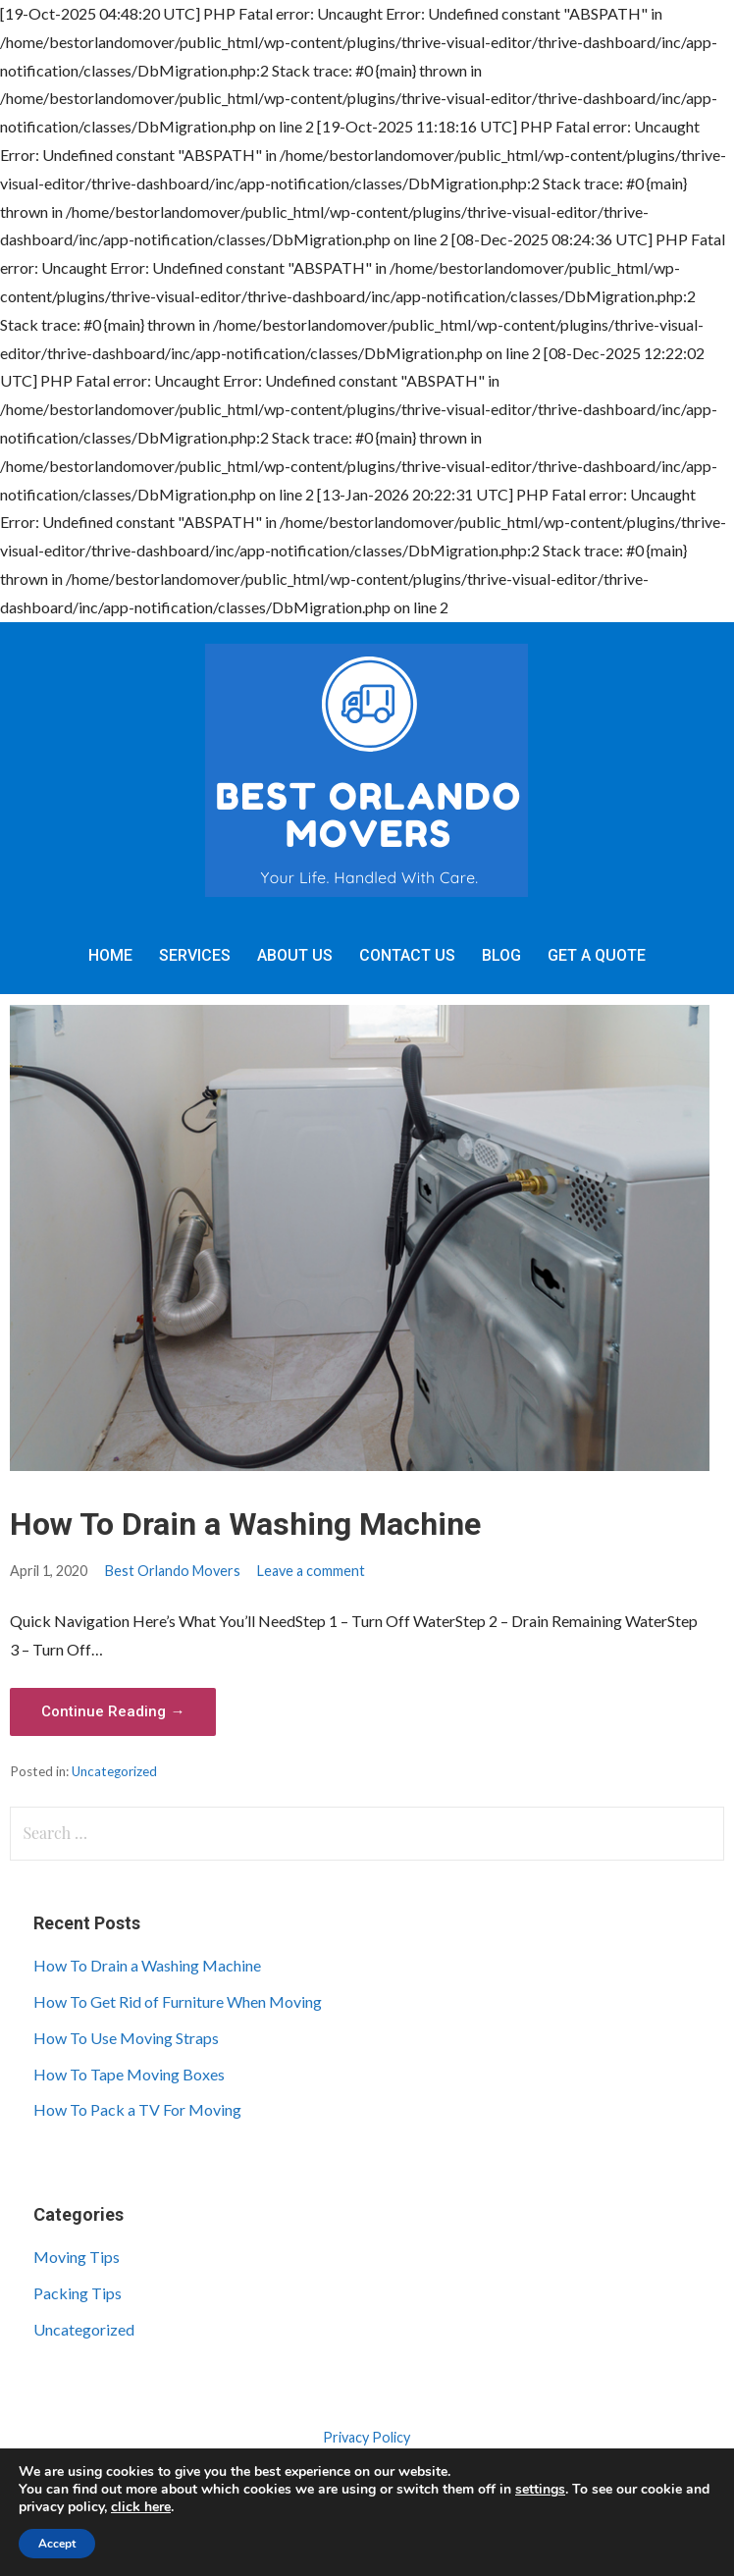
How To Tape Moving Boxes (129, 2074)
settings (540, 2489)
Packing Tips (77, 2293)
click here (141, 2506)
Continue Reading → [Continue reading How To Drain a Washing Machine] (112, 1711)
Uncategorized (114, 1771)
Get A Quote (597, 955)
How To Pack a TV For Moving (137, 2109)
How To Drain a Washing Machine (245, 1524)
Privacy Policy (366, 2437)
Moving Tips (76, 2256)
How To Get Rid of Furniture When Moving (177, 2001)
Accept (57, 2543)
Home (110, 955)
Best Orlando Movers (172, 1570)
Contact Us (407, 955)
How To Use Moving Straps (126, 2037)
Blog (501, 955)
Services (195, 955)
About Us (295, 955)
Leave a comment (311, 1570)
